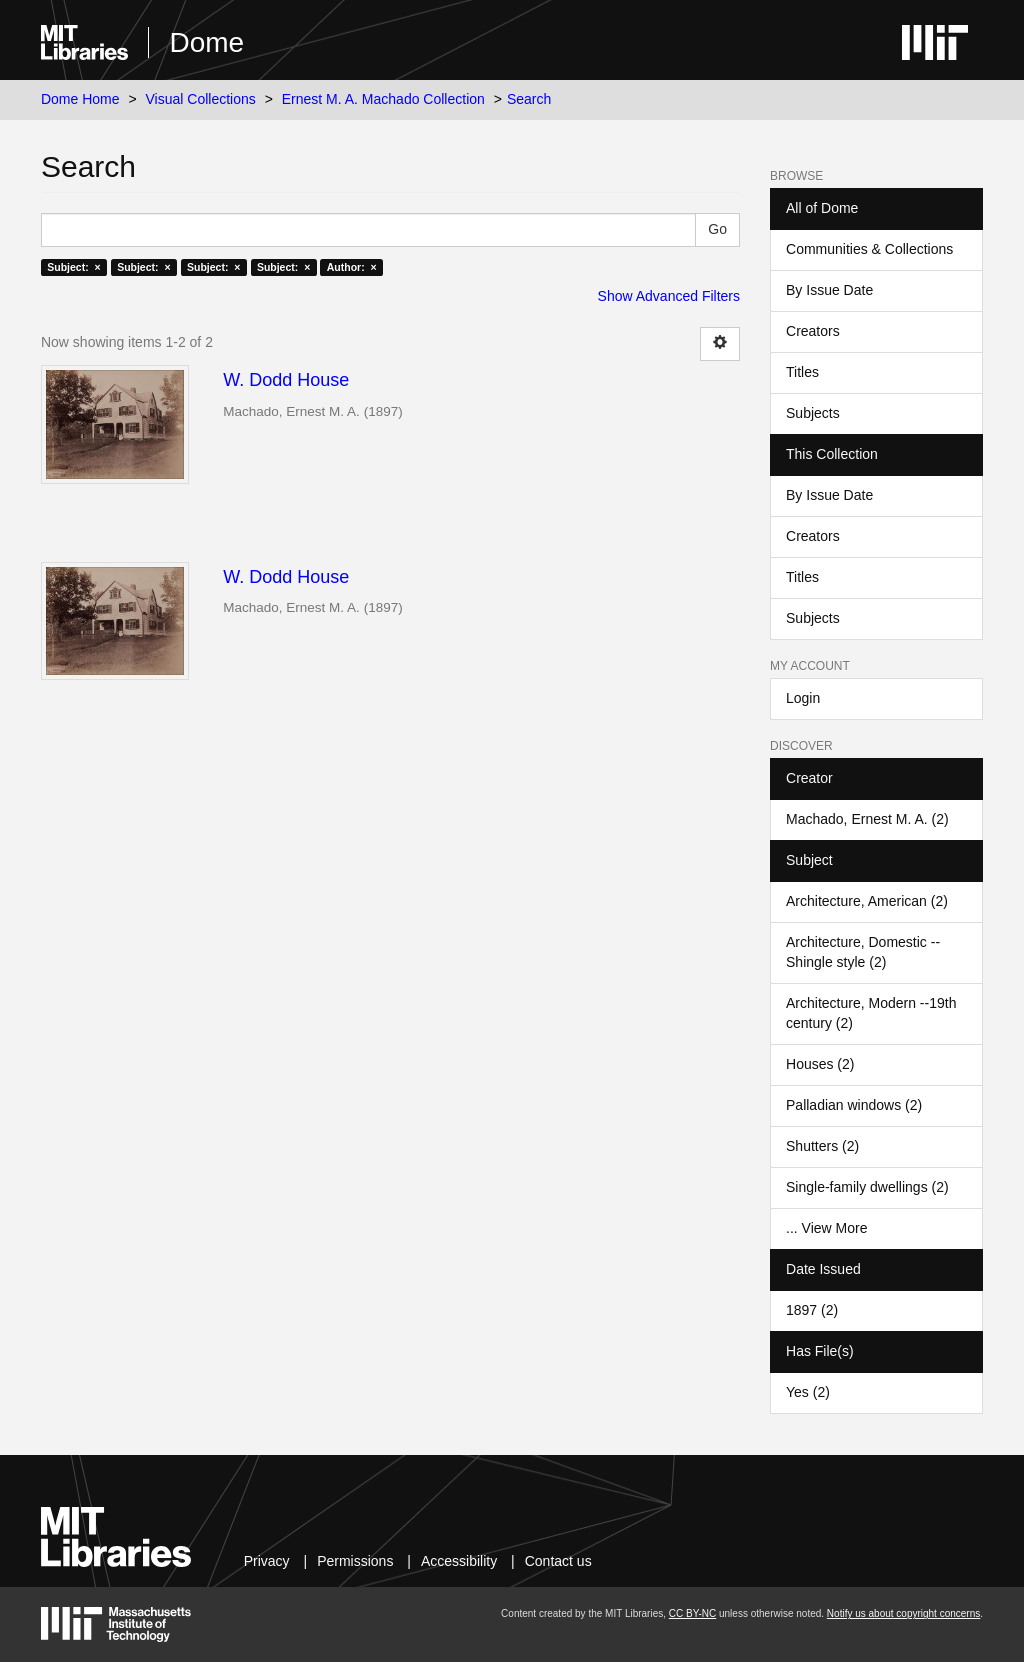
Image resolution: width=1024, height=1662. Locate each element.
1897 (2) (812, 1310)
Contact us (558, 1561)
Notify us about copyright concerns (903, 1613)
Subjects (813, 413)
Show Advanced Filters (669, 296)
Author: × (352, 267)
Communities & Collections (869, 249)
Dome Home (80, 99)
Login (803, 698)
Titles (802, 372)
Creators (813, 331)
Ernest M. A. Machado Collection (383, 99)
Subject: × (73, 267)
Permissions (355, 1561)
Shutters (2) (822, 1146)
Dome (206, 42)
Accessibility (459, 1561)
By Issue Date (829, 290)
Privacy (267, 1561)
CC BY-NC (692, 1613)
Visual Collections (201, 99)
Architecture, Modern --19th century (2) (871, 1013)
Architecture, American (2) (867, 901)
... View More (826, 1228)
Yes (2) (808, 1392)
